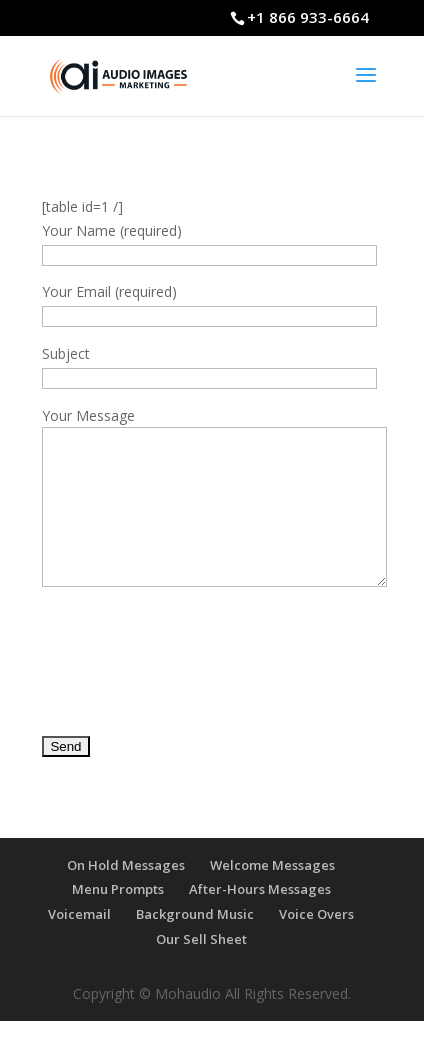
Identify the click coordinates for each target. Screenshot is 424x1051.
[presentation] (194, 677)
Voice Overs (316, 944)
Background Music (195, 944)
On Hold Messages (126, 895)
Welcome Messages (272, 895)
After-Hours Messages (260, 919)
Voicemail (79, 944)
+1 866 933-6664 (308, 17)
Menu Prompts (118, 919)
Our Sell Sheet (201, 969)
